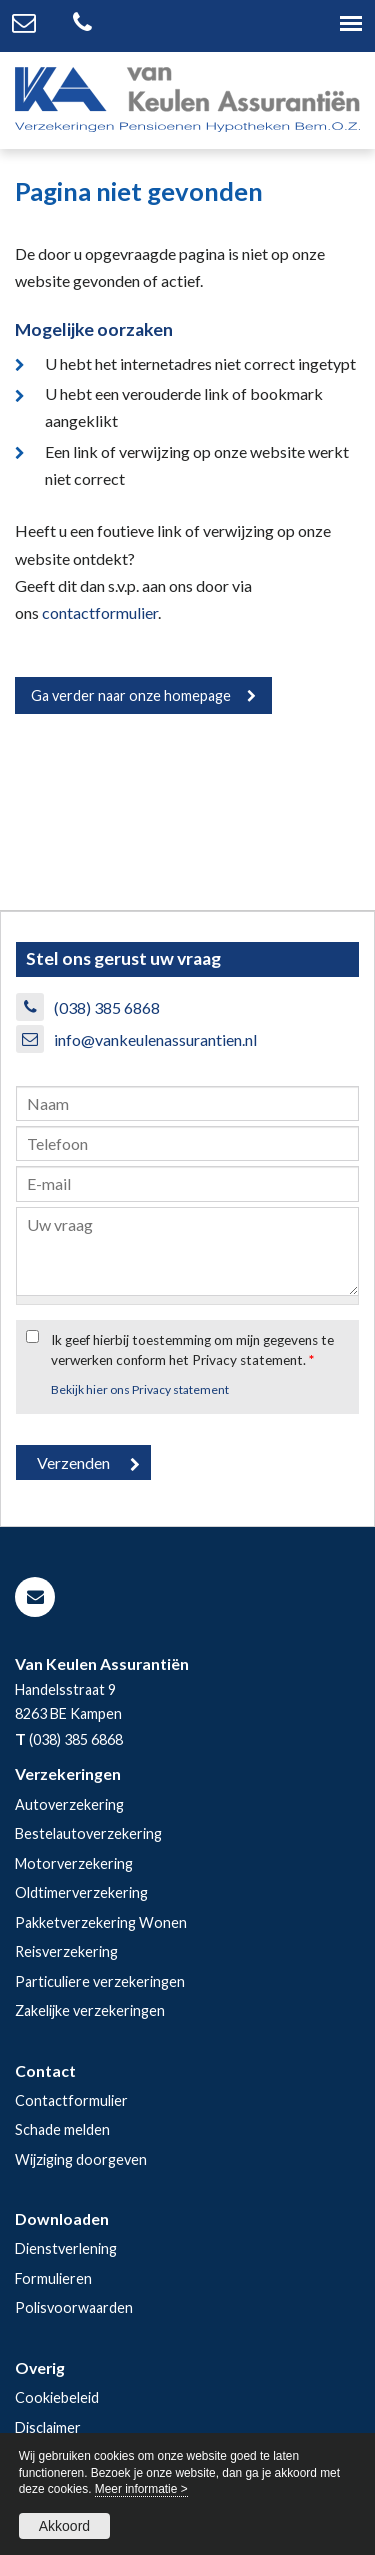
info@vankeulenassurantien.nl (155, 1039)
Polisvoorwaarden (74, 2307)
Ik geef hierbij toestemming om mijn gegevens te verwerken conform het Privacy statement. (192, 1350)
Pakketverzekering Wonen (101, 1922)
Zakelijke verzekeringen (90, 2010)
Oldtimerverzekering (81, 1892)
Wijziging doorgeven (81, 2159)
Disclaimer (48, 2427)
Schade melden (62, 2129)
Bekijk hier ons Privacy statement (140, 1389)
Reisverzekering (66, 1951)
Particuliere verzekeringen (100, 1981)
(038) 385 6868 (107, 1007)
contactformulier (100, 612)
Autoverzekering (69, 1804)
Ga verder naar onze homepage (131, 695)
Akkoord (64, 2526)
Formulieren (53, 2278)
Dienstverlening (66, 2248)
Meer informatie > (141, 2489)
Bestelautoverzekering (88, 1833)
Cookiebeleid (57, 2397)
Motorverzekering (74, 1863)
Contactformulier (71, 2100)
